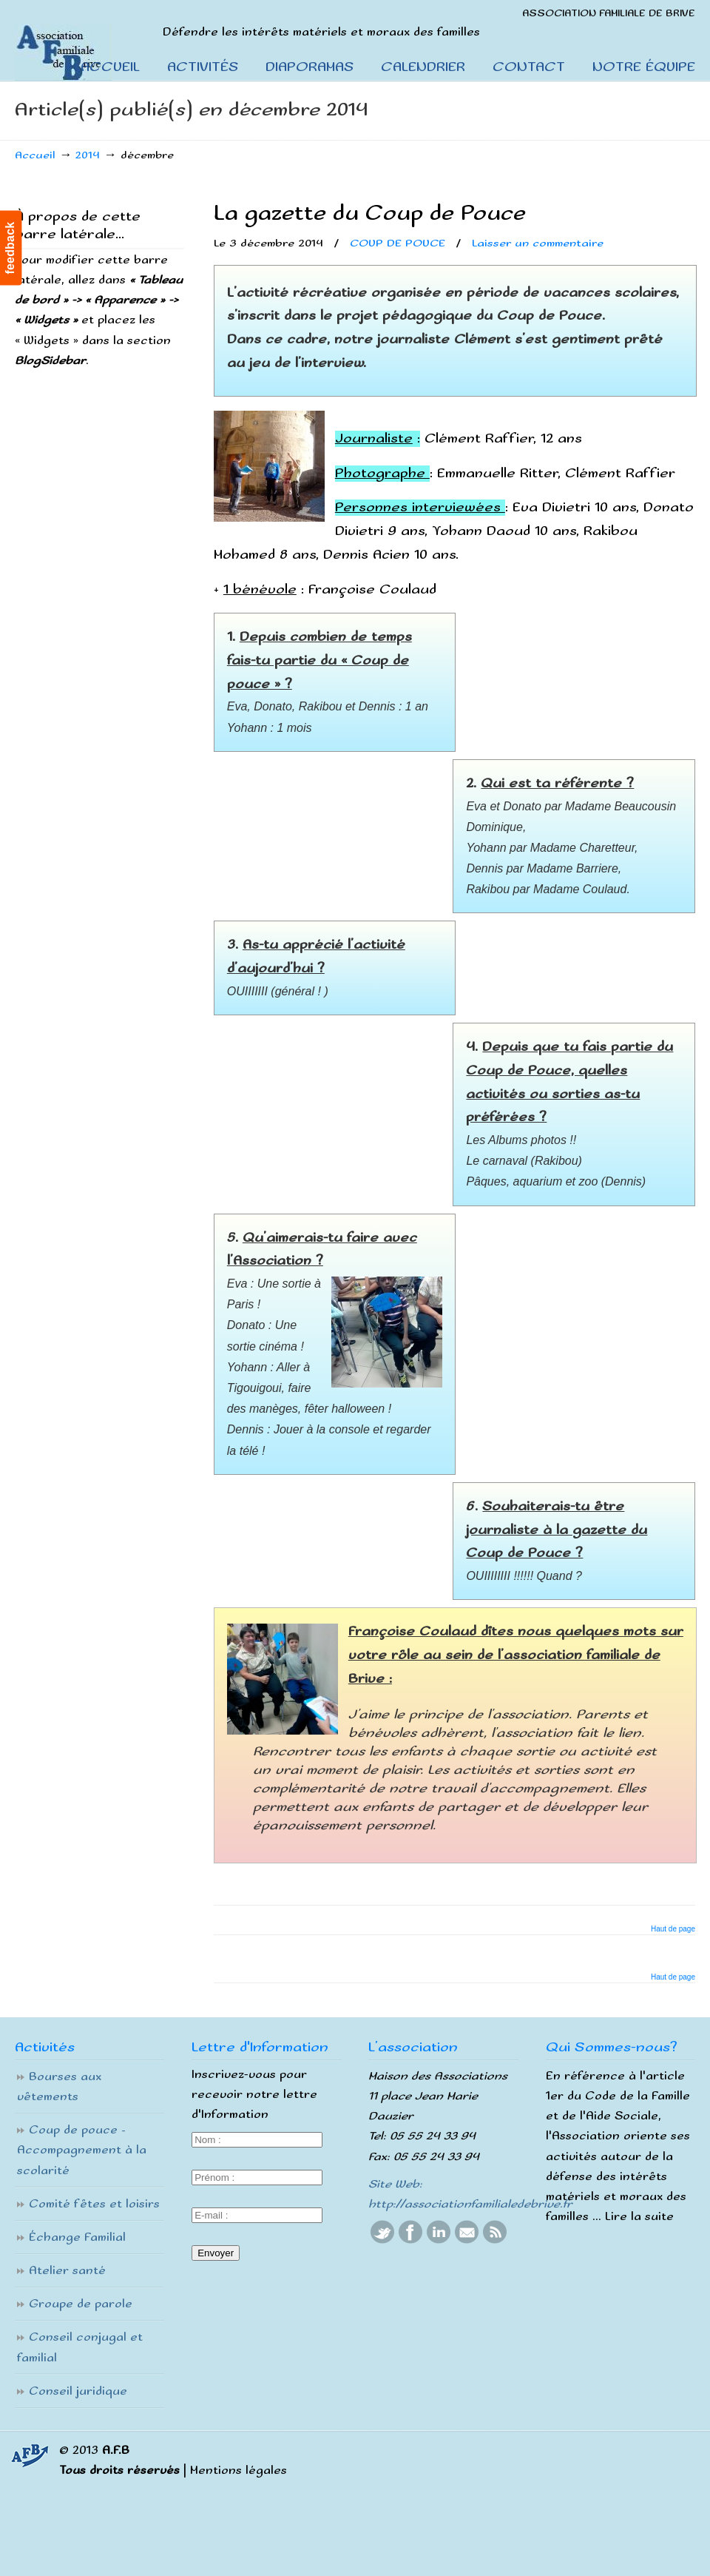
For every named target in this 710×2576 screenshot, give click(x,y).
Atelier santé (67, 2271)
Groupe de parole (80, 2304)
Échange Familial (77, 2237)
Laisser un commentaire (538, 243)
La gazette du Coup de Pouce (370, 213)
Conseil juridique (78, 2391)
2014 (87, 155)
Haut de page (673, 1929)
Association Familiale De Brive (79, 41)
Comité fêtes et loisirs (94, 2204)
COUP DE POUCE (397, 243)
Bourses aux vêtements (59, 2087)
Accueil (35, 155)
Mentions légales (238, 2471)
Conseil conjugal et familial (80, 2347)
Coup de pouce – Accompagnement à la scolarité (81, 2150)
